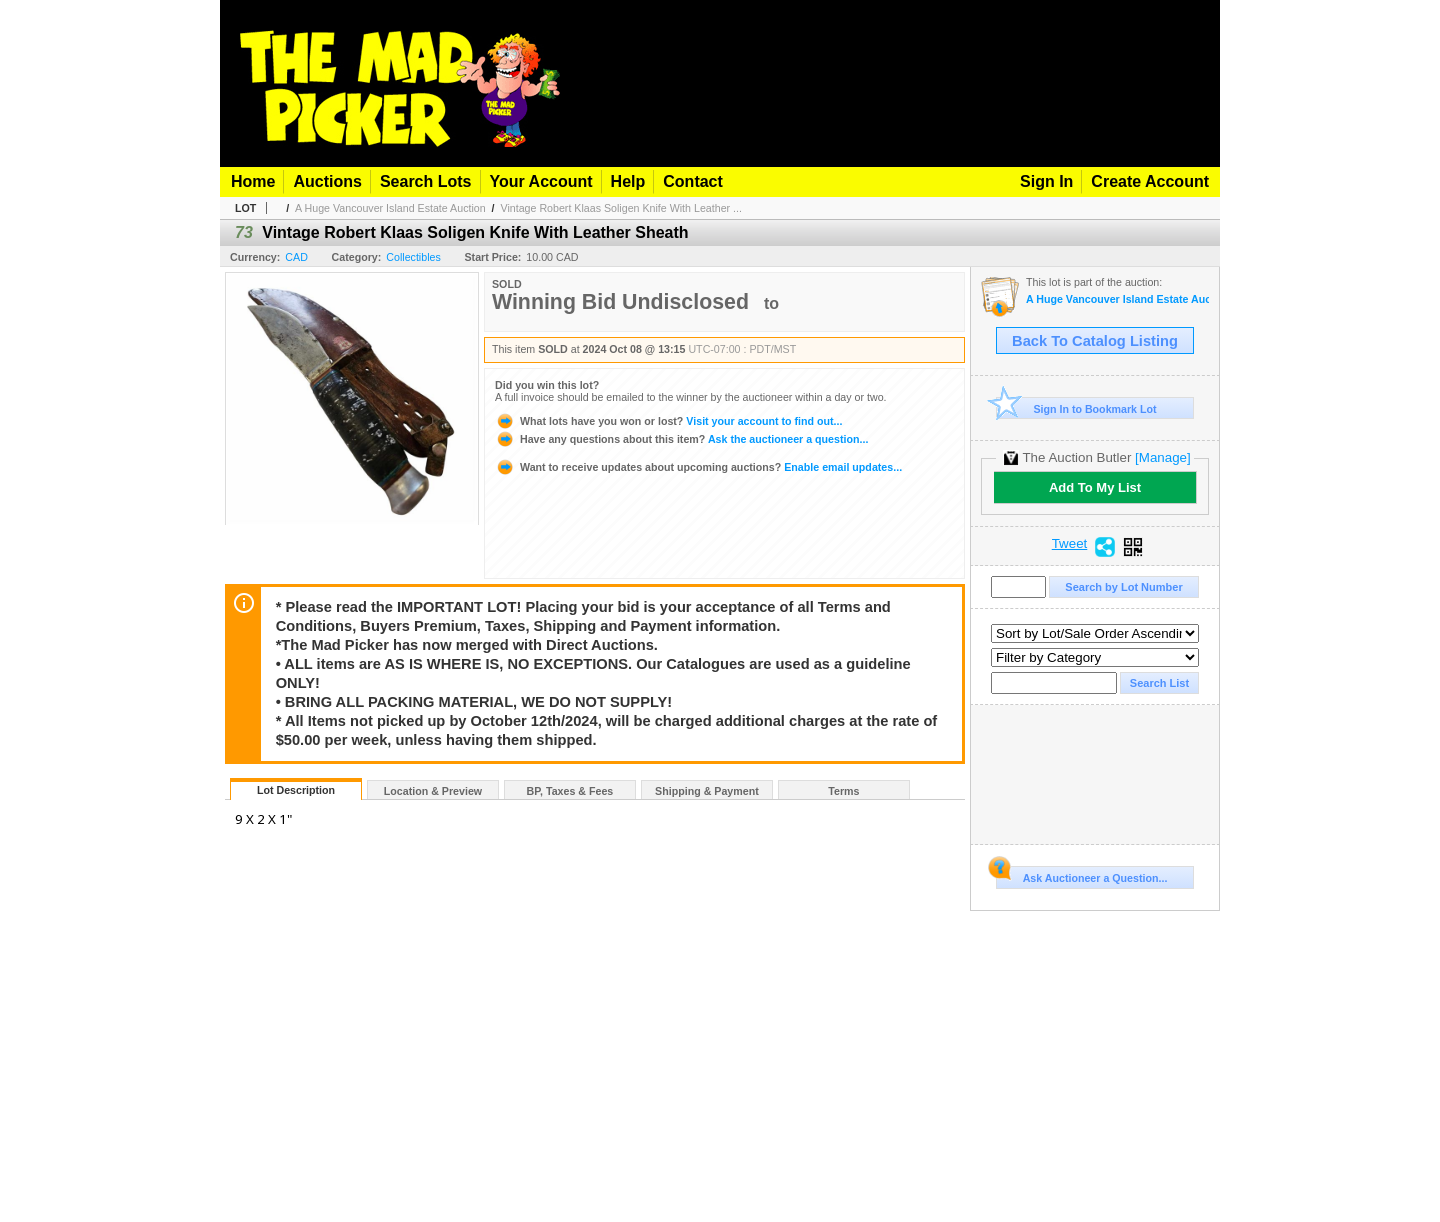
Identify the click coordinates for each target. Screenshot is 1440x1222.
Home (253, 181)
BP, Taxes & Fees (570, 791)
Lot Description (296, 790)
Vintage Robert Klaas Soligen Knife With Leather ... (621, 208)
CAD (296, 257)
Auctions (327, 181)
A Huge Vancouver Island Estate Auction (390, 208)
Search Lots (426, 181)
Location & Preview (433, 791)
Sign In (1046, 181)
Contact (693, 181)
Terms (843, 791)
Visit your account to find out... (668, 421)
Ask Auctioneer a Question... (1081, 875)
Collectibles (413, 257)
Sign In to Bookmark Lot (1076, 408)
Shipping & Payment (707, 791)
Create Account (1150, 181)
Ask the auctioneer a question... (681, 439)
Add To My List (1095, 487)
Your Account (541, 181)
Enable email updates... (698, 467)
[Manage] (1162, 457)
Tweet (1070, 544)
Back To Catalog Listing (1095, 341)
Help (628, 181)
